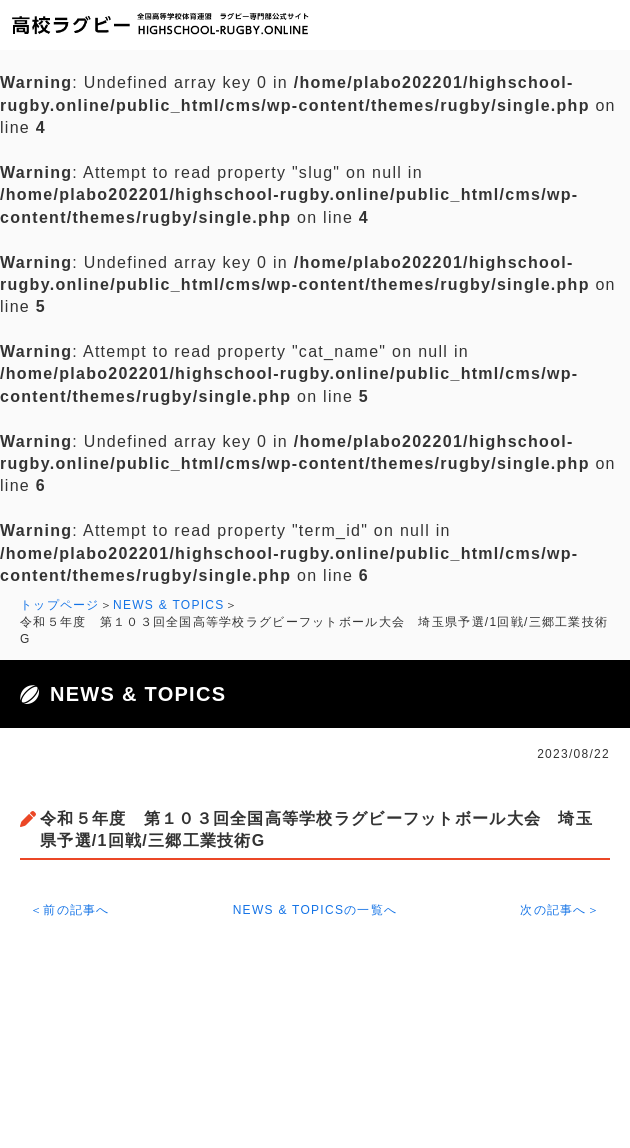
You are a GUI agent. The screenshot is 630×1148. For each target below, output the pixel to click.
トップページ (60, 605)
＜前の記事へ (70, 910)
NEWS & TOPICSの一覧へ (315, 910)
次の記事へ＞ (560, 910)
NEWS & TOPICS (169, 605)
